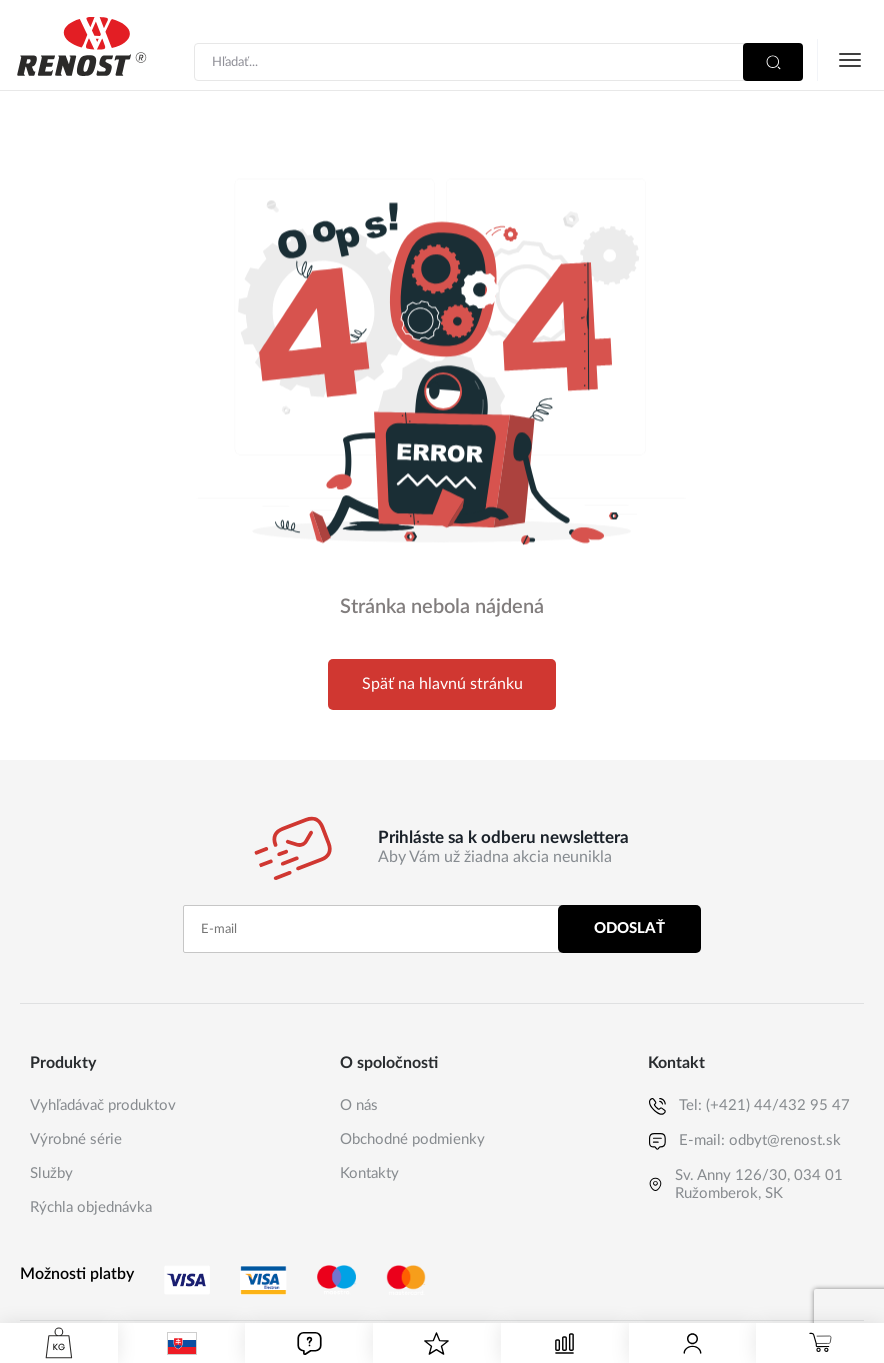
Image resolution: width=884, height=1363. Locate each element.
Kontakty (369, 1173)
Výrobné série (76, 1139)
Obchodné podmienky (412, 1139)
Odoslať (629, 928)
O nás (359, 1105)
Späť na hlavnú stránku (442, 684)
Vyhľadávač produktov (103, 1105)
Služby (51, 1173)
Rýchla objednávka (91, 1207)
